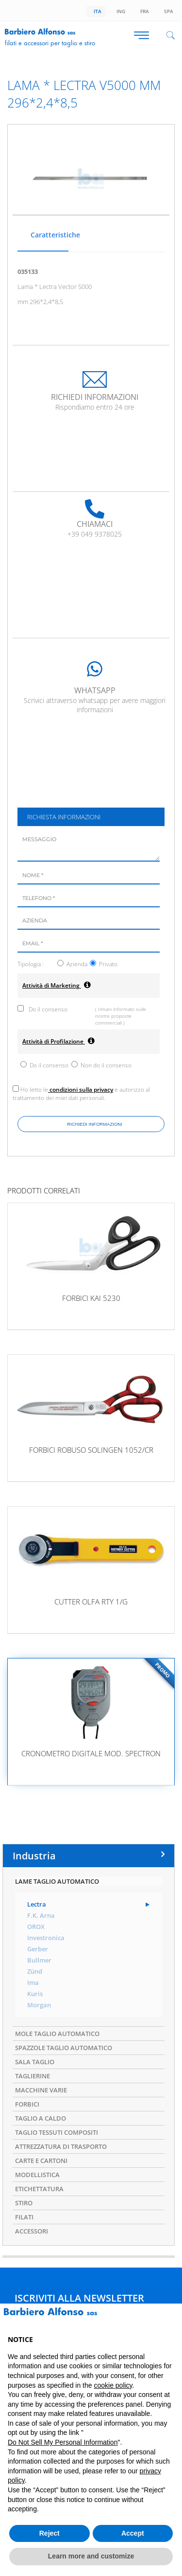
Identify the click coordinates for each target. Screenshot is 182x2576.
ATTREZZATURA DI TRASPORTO (61, 2146)
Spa (167, 11)
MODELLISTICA (37, 2174)
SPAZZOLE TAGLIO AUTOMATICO (63, 2047)
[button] (169, 2319)
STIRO (24, 2202)
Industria (34, 1855)
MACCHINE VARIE (41, 2090)
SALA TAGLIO (34, 2061)
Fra (143, 11)
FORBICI (27, 2104)
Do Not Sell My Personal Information (62, 2442)
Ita (96, 11)
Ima (33, 1983)
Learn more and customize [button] (91, 2556)
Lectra (36, 1904)
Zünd (34, 1971)
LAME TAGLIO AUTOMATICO (57, 1881)
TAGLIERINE (32, 2076)
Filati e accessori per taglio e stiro (50, 42)
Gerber (37, 1949)
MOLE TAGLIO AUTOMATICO (57, 2033)
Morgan (39, 2005)
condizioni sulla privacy (80, 1089)
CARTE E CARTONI (41, 2160)
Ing (119, 11)
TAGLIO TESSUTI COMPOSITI (56, 2132)
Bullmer (39, 1960)
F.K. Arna (41, 1915)
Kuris (35, 1994)
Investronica (46, 1938)
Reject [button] (49, 2533)
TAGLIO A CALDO (40, 2118)
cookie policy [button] (113, 2385)
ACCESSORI (31, 2231)
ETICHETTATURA (39, 2188)
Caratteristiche (48, 234)
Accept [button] (132, 2533)
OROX (36, 1927)
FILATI (24, 2217)
